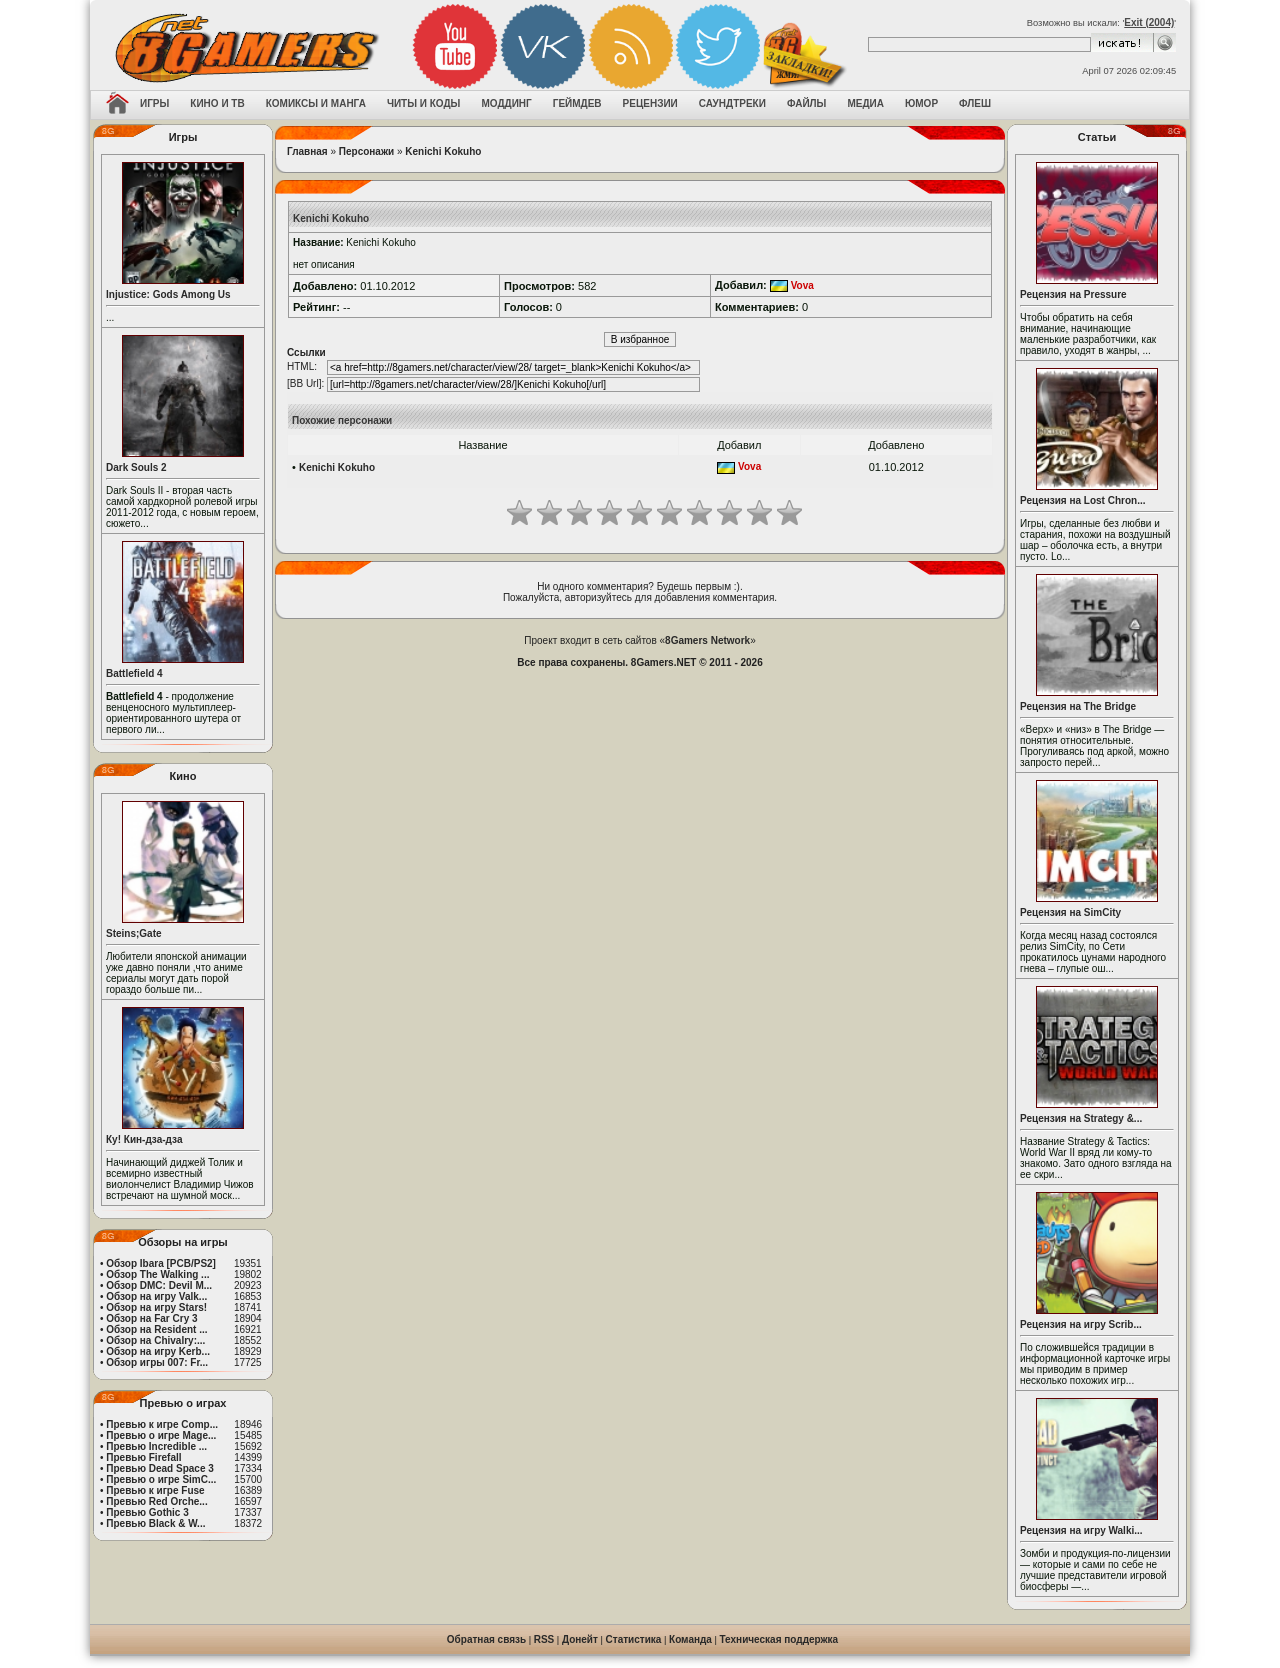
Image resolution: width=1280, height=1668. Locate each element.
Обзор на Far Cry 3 (151, 1318)
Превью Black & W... (155, 1523)
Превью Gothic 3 (147, 1512)
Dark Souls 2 (136, 467)
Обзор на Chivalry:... (155, 1340)
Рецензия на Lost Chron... (1083, 500)
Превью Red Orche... (156, 1501)
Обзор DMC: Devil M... (159, 1285)
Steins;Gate (134, 933)
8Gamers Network (707, 640)
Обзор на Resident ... (156, 1329)
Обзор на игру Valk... (156, 1296)
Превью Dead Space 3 (160, 1468)
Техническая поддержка (779, 1639)
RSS (544, 1639)
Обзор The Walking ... (157, 1274)
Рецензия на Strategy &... (1081, 1118)
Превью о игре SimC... (161, 1479)
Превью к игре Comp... (162, 1424)
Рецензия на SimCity (1070, 912)
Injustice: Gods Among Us (168, 294)
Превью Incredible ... (156, 1446)
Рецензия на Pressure (1073, 294)
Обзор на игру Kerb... (158, 1351)
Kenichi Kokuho (443, 151)
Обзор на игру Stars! (156, 1307)
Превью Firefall (143, 1457)
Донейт (580, 1639)
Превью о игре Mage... (161, 1435)
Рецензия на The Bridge (1078, 706)
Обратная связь (486, 1639)
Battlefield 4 (134, 673)
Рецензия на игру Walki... (1081, 1530)
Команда (690, 1639)
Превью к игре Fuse (155, 1490)
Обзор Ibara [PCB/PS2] (161, 1263)
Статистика (634, 1639)
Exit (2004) (1149, 22)
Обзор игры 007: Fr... (157, 1362)
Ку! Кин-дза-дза (144, 1139)
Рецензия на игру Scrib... (1081, 1324)
